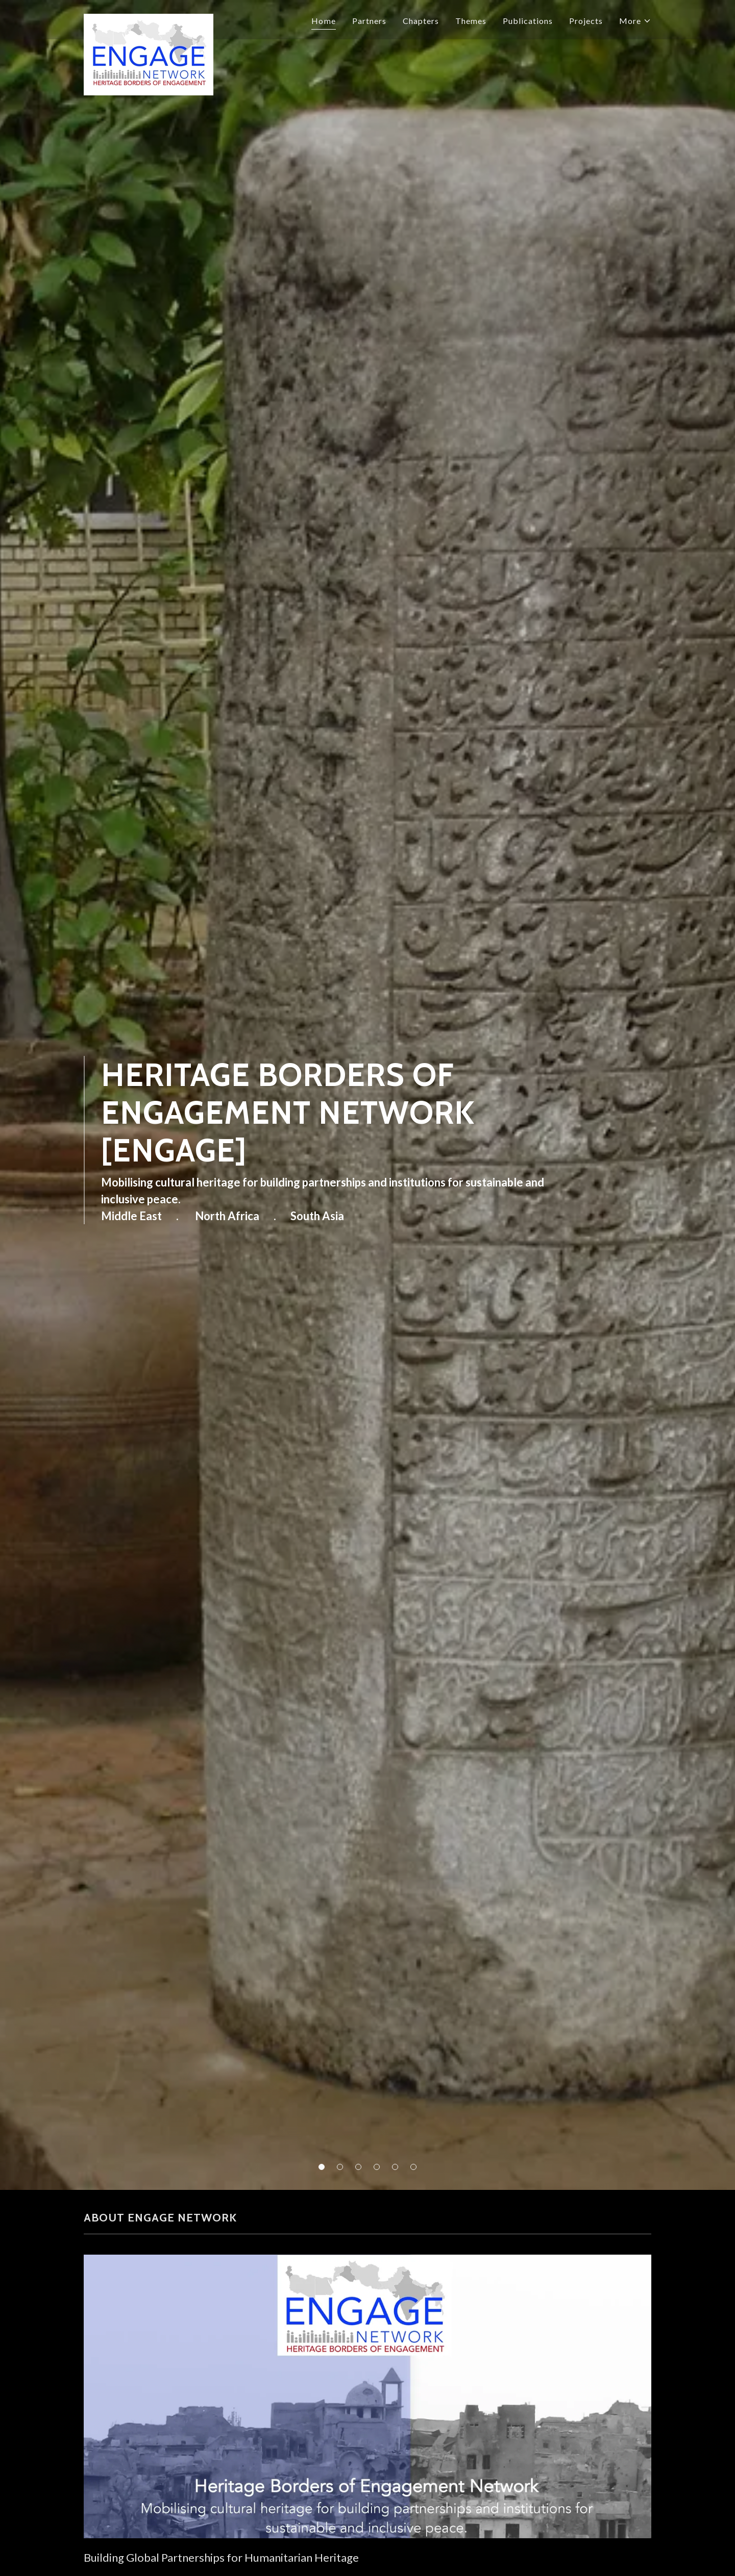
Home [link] (323, 21)
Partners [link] (369, 21)
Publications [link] (528, 21)
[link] (148, 18)
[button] (321, 2167)
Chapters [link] (421, 21)
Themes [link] (470, 21)
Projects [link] (586, 21)
